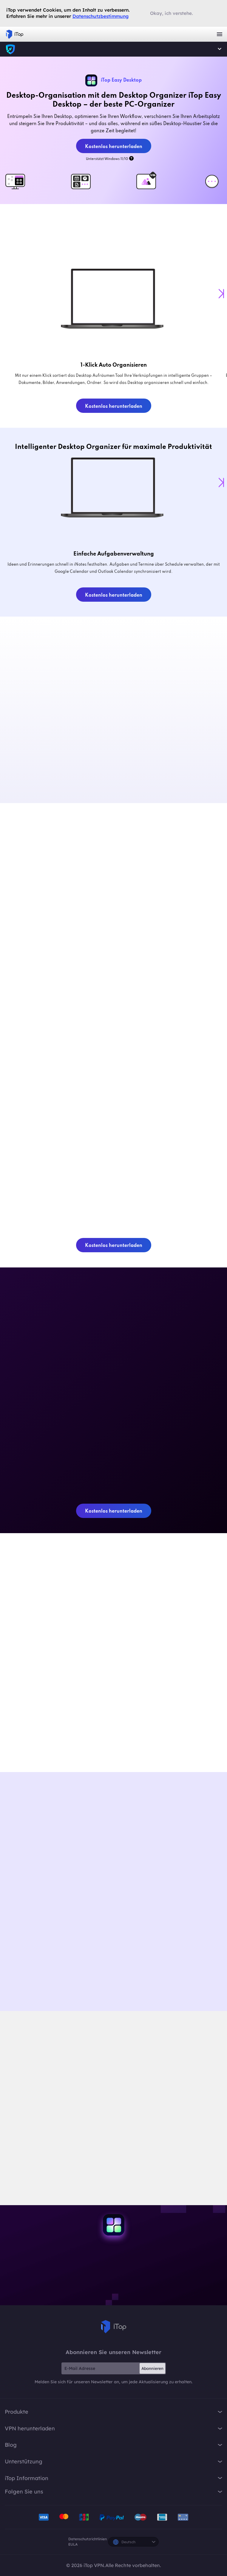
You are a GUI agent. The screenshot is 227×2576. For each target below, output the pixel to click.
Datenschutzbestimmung (100, 16)
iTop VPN (14, 34)
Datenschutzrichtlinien (87, 2539)
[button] (221, 293)
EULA (73, 2544)
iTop (113, 2326)
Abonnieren (152, 2368)
